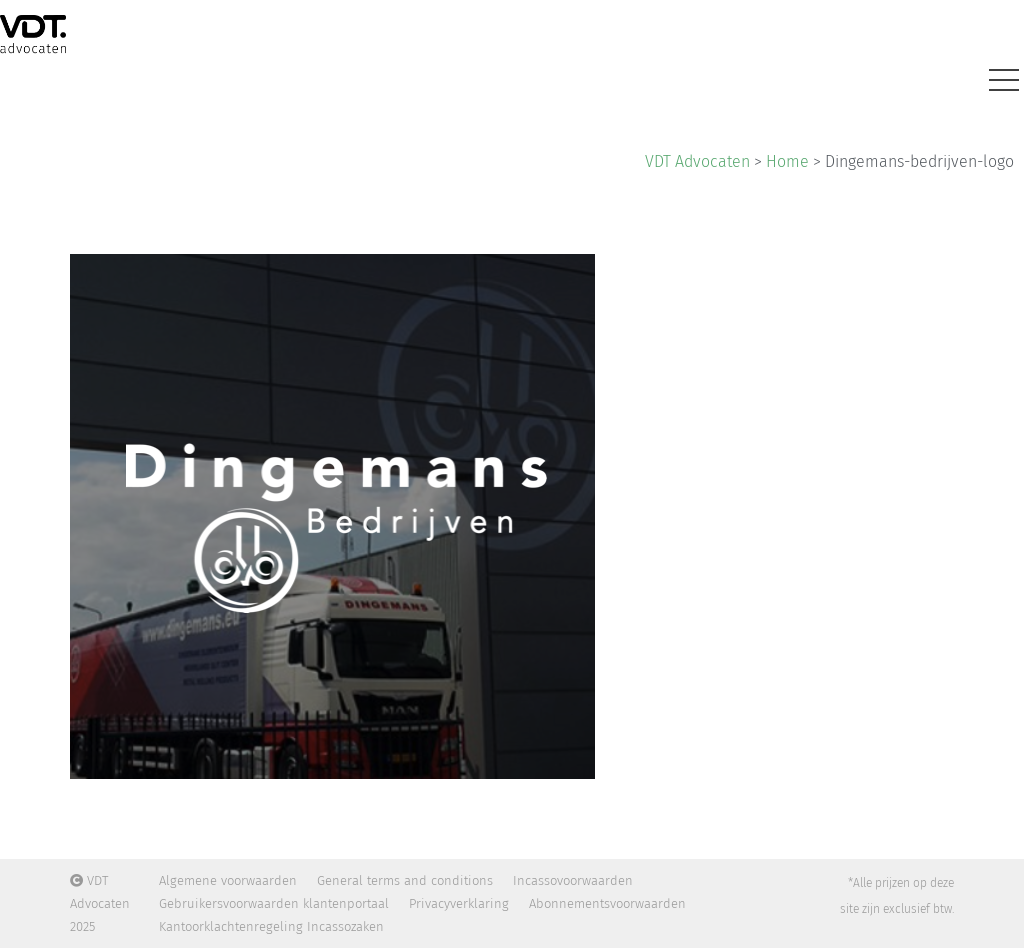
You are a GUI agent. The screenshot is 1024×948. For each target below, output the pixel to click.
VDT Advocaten (697, 161)
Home (787, 161)
